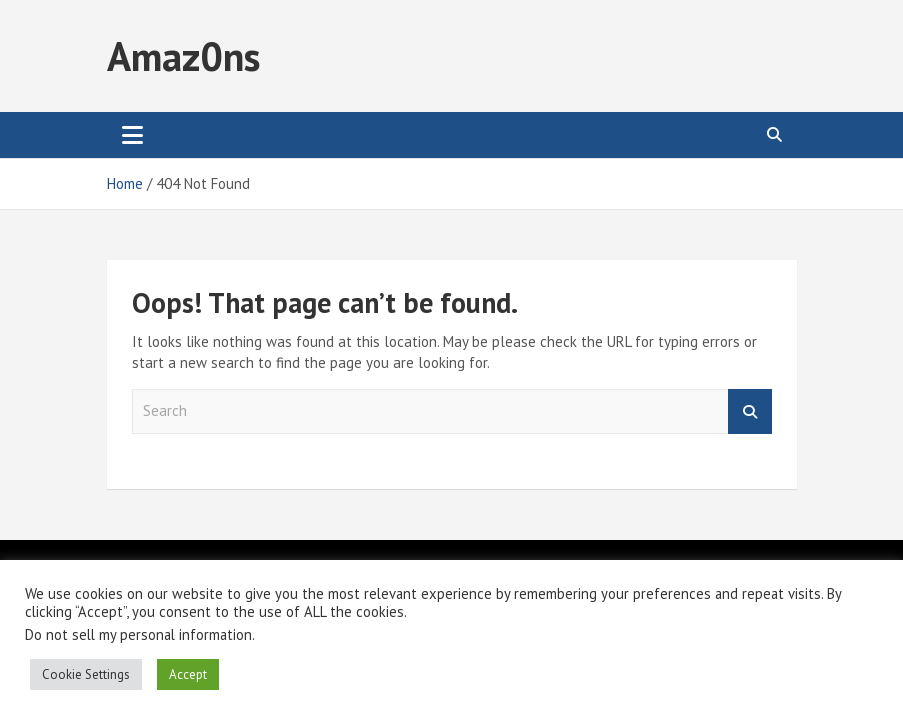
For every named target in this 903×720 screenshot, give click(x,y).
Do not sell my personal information (138, 634)
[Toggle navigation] (132, 135)
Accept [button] (188, 674)
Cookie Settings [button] (86, 674)
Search (750, 411)
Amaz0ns (183, 56)
